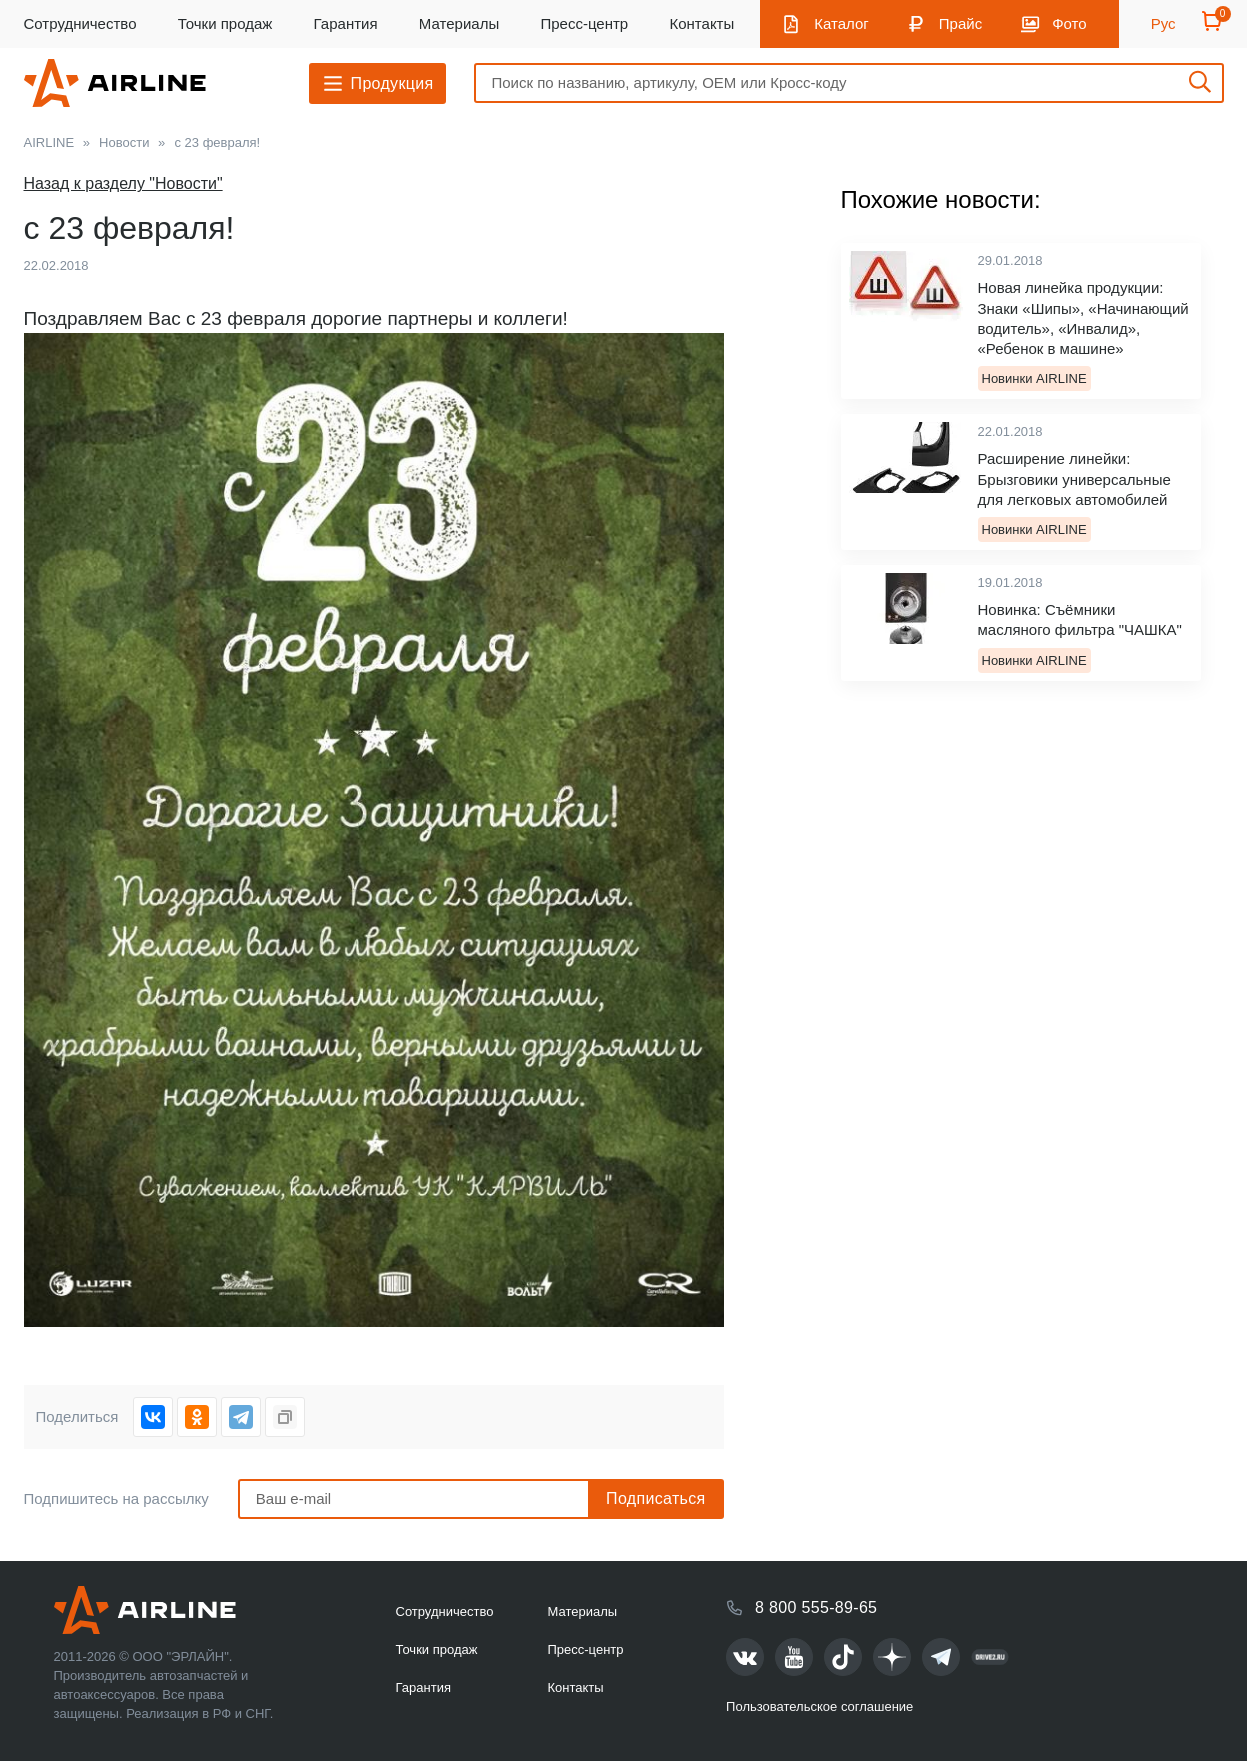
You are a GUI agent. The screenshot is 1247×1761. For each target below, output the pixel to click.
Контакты (701, 23)
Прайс (960, 23)
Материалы (459, 23)
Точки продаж (225, 23)
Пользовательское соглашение (819, 1706)
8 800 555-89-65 (816, 1607)
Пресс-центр (584, 23)
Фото (1069, 23)
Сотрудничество (80, 23)
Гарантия (346, 23)
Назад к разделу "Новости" (123, 183)
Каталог (841, 23)
